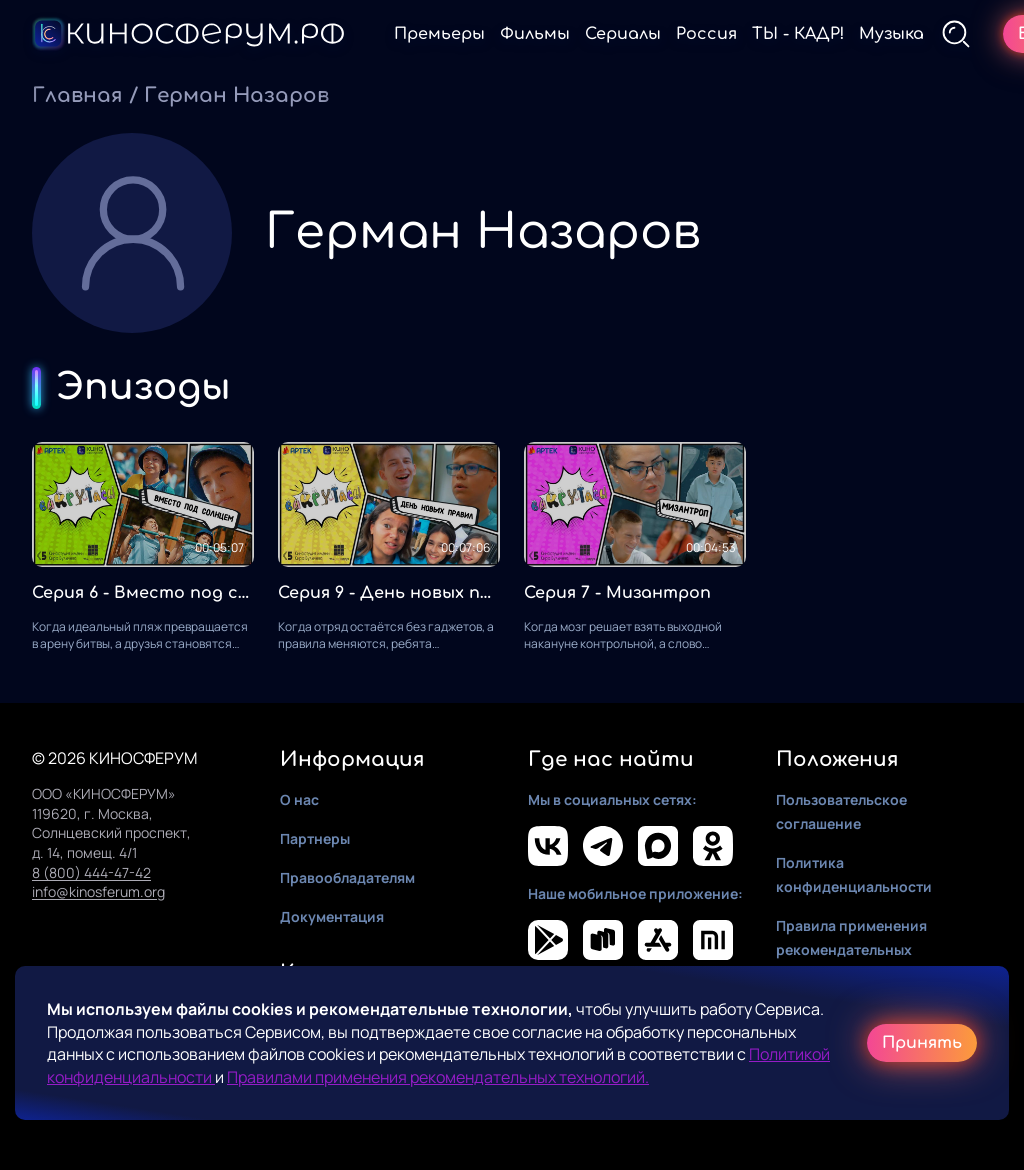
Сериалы (623, 34)
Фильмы (535, 34)
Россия (706, 34)
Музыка (891, 34)
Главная (77, 95)
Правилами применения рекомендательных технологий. (438, 1077)
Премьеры (439, 34)
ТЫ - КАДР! (798, 34)
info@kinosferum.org (98, 891)
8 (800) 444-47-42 (91, 872)
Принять (922, 1043)
